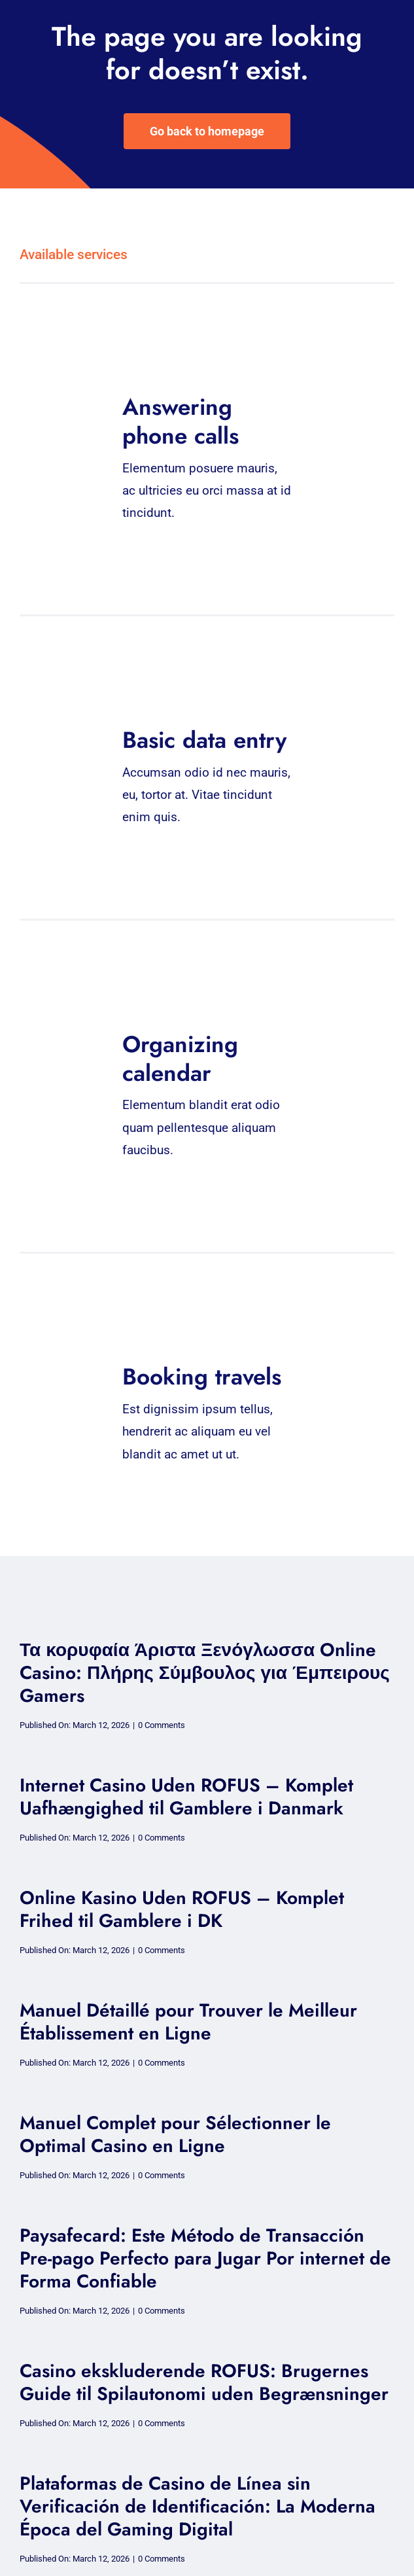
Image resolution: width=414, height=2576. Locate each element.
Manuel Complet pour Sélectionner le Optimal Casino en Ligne (175, 2134)
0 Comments (161, 1725)
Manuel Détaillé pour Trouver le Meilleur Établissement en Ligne (188, 2022)
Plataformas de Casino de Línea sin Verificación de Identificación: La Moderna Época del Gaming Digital (197, 2506)
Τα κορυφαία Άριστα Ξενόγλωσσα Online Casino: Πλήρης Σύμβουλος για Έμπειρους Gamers (205, 1672)
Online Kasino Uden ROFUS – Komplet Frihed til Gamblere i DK (182, 1909)
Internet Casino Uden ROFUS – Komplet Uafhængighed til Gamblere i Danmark (186, 1797)
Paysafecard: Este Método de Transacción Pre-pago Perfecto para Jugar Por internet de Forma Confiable (205, 2258)
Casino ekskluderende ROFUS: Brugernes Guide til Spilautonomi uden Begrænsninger (204, 2382)
